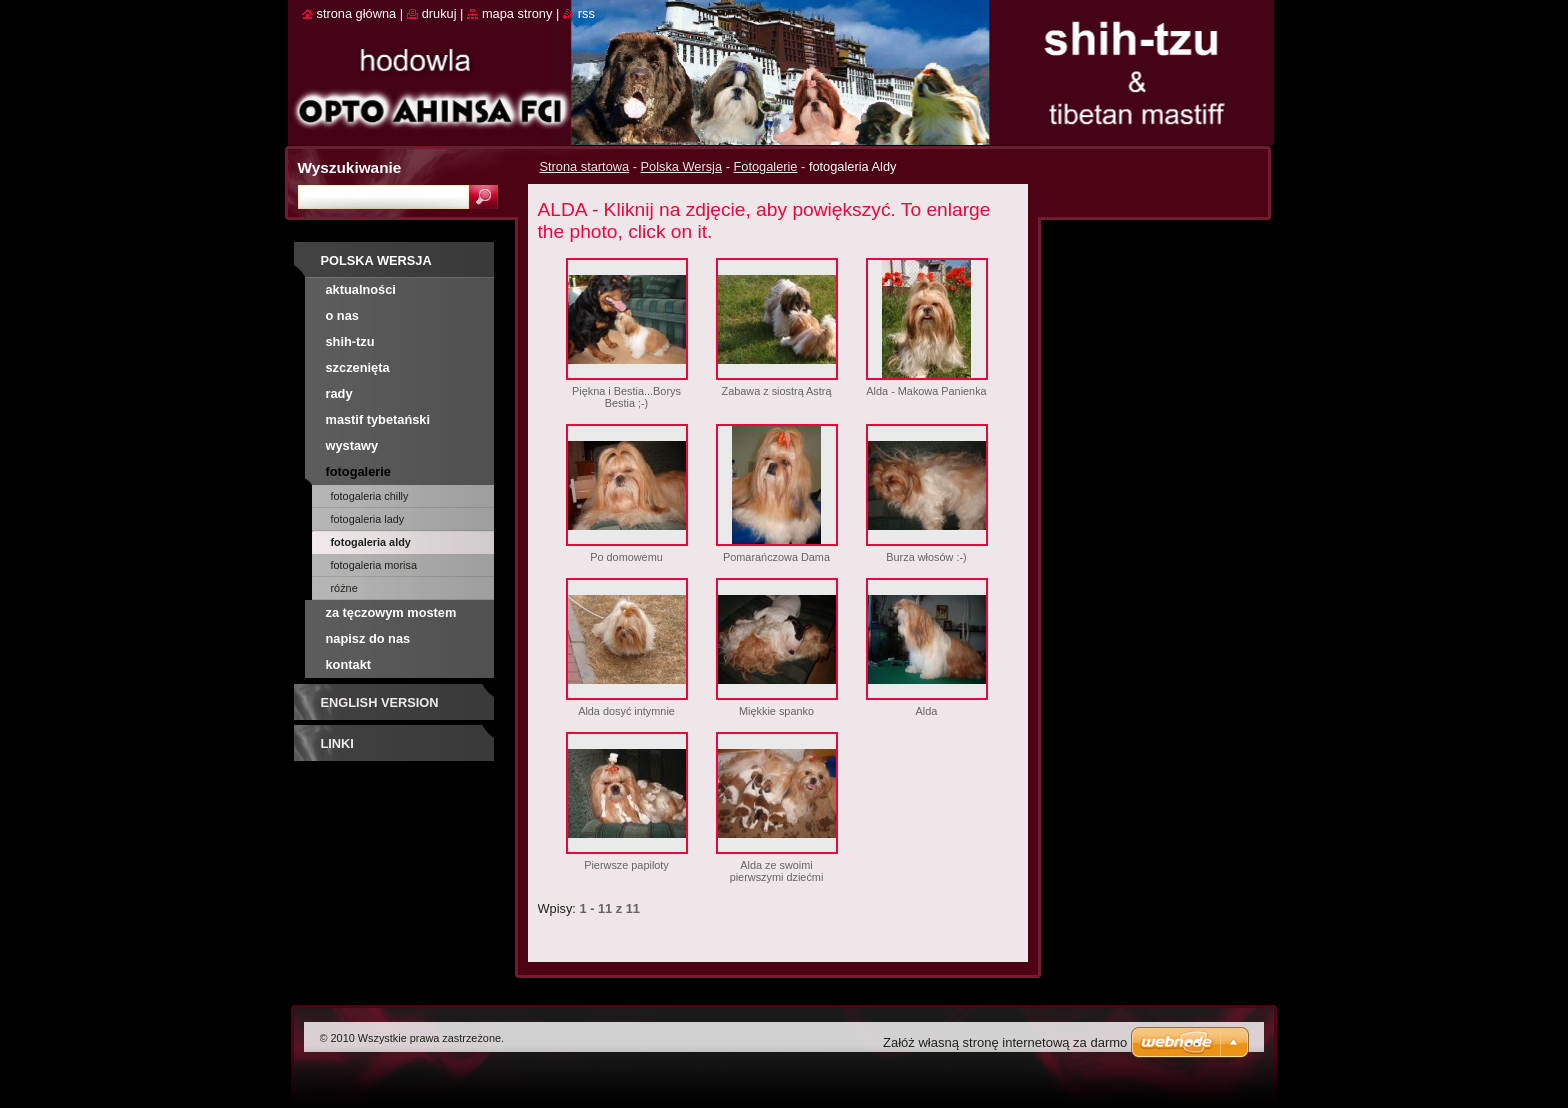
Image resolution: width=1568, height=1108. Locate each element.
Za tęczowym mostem (391, 612)
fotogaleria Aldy (371, 542)
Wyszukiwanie (350, 167)
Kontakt (349, 664)
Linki (337, 743)
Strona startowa (585, 166)
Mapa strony (517, 13)
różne (344, 588)
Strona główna (357, 13)
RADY (339, 393)
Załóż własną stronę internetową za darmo (1005, 1042)
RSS (586, 13)
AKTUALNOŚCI (361, 289)
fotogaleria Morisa (374, 565)
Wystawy (352, 445)
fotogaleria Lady (368, 519)
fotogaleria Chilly (370, 496)
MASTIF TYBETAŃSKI (378, 419)
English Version (380, 702)
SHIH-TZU (350, 341)
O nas (342, 315)
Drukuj (439, 13)
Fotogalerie (765, 166)
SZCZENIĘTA (358, 367)
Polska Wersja (682, 166)
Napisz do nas (368, 638)
